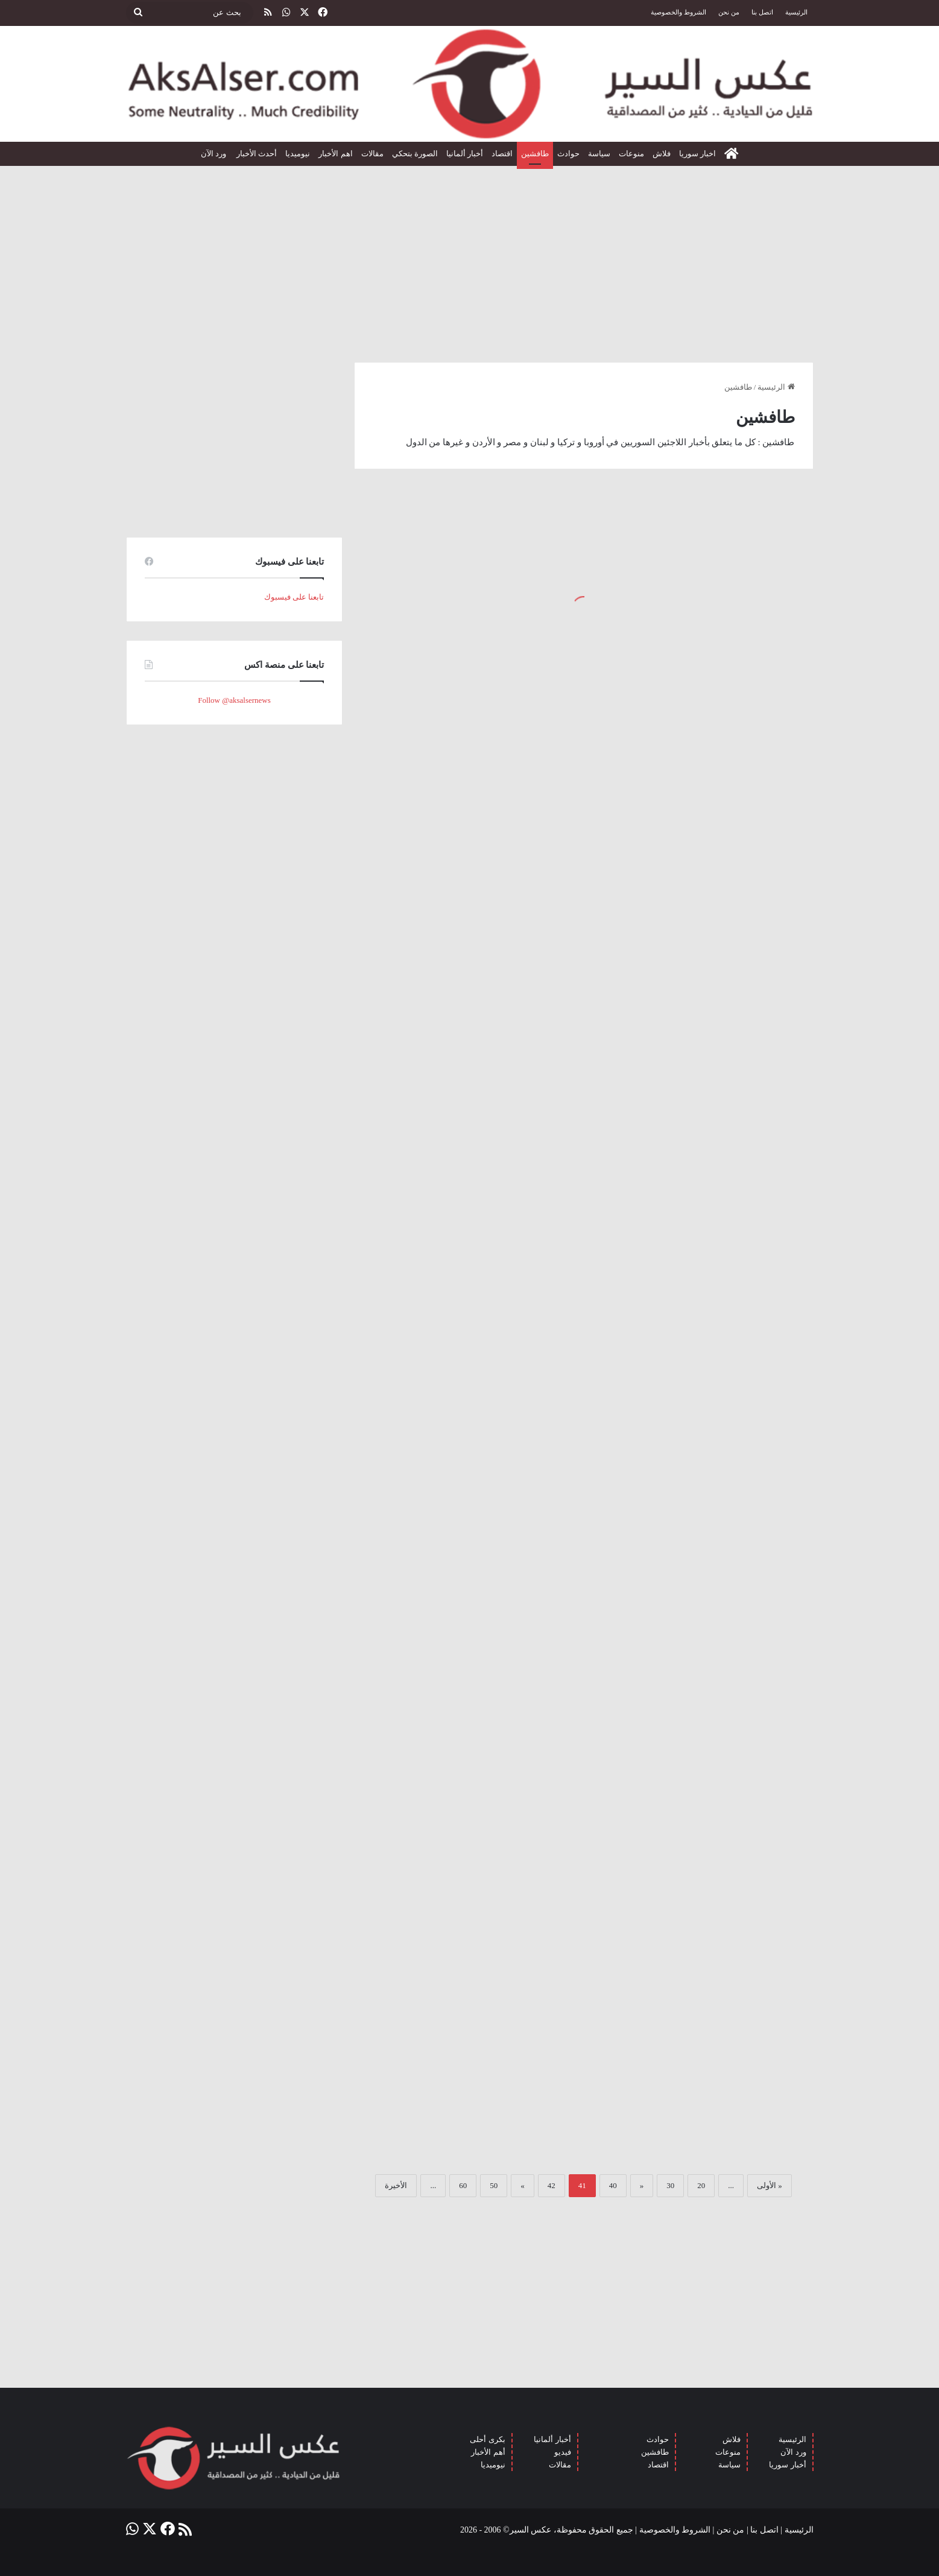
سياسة (599, 153)
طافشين (535, 153)
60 (463, 2185)
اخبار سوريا (697, 153)
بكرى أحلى (487, 2439)
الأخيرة (396, 2185)
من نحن (728, 12)
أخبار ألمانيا (464, 153)
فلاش (662, 153)
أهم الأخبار (488, 2452)
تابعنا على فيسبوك (294, 596)
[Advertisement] (470, 259)
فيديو (562, 2452)
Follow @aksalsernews (234, 700)
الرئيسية (796, 12)
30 (670, 2185)
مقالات (372, 153)
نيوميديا (297, 153)
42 (551, 2185)
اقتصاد (502, 153)
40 (613, 2185)
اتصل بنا (762, 12)
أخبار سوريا (787, 2464)
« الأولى (769, 2185)
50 (494, 2185)
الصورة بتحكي (415, 153)
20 (701, 2185)
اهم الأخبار (335, 153)
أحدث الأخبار (256, 153)
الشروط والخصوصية (678, 12)
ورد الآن (215, 153)
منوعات (631, 153)
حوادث (568, 153)
